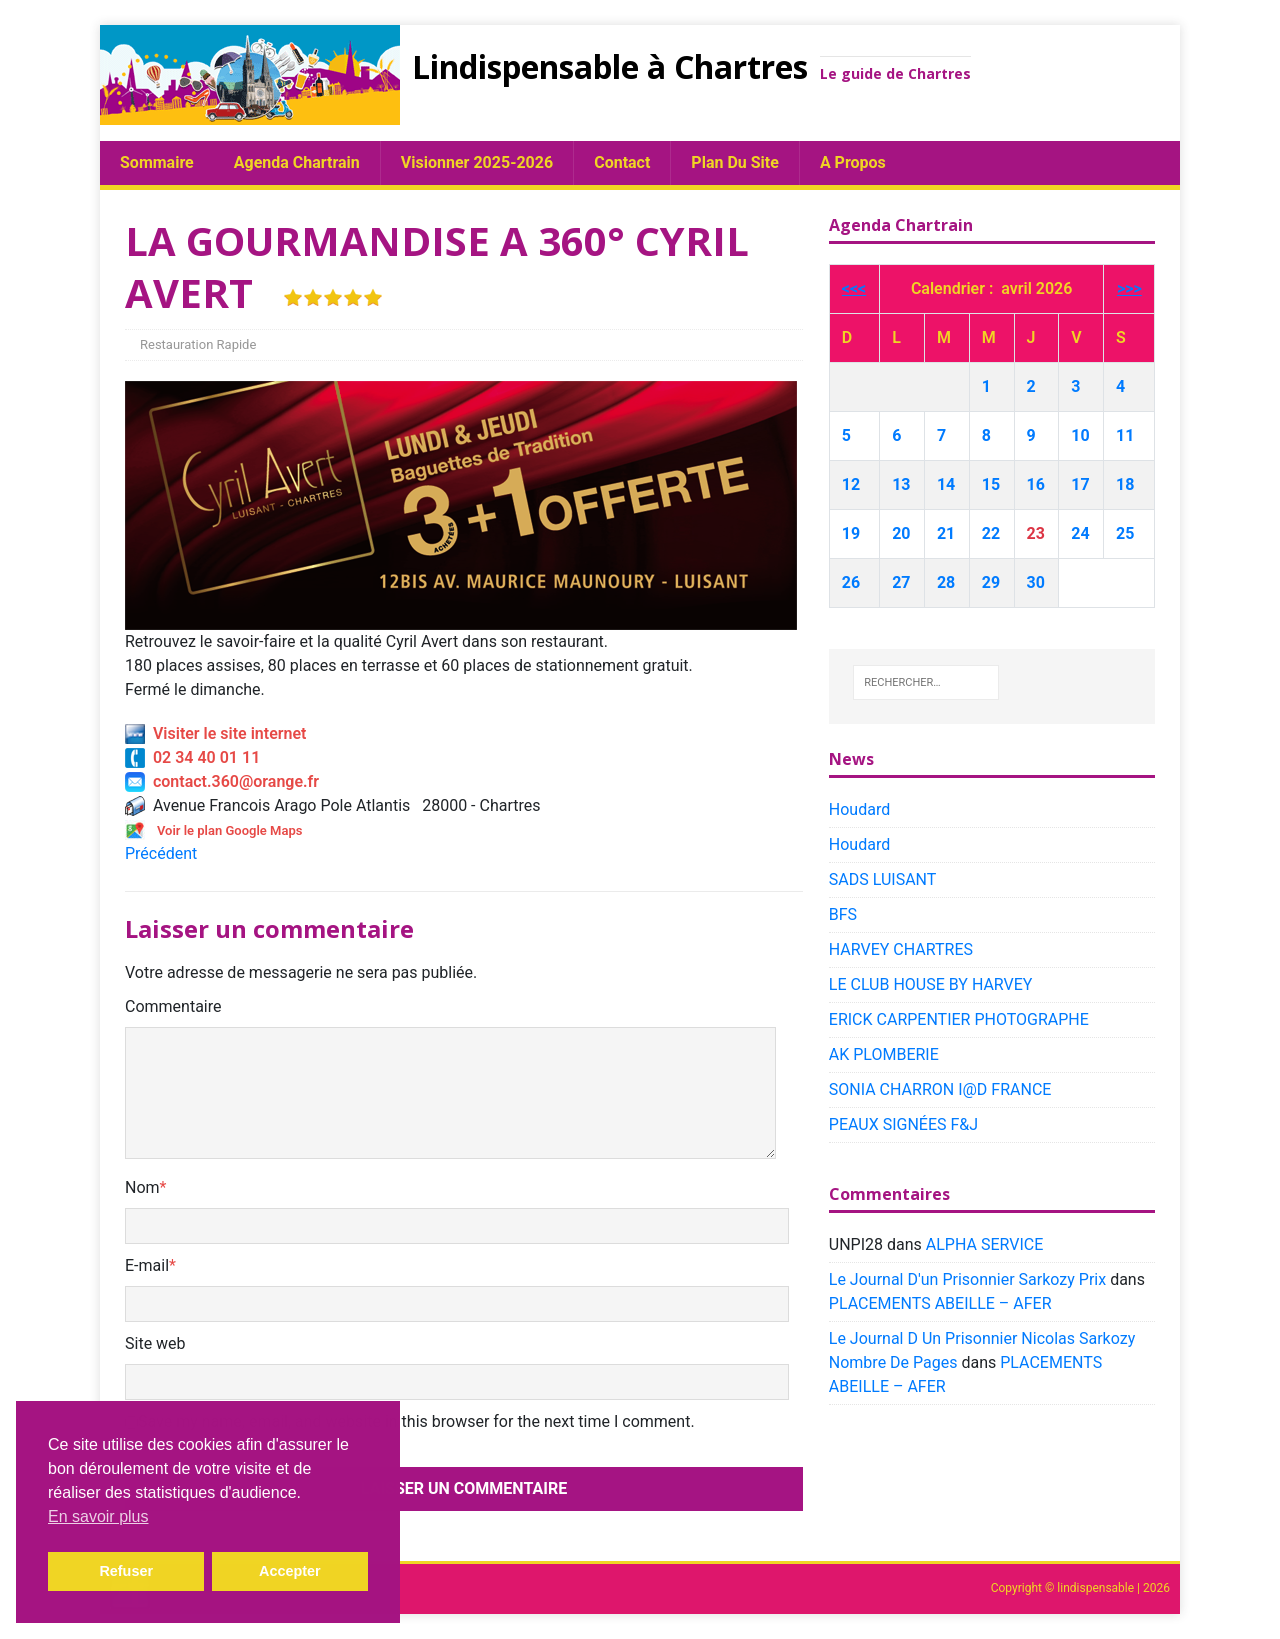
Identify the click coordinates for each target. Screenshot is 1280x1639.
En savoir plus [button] (98, 1516)
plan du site (735, 162)
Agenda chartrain (297, 162)
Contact (622, 162)
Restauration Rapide (198, 344)
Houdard (859, 809)
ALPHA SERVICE (984, 1244)
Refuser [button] (126, 1571)
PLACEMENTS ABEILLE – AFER (940, 1303)
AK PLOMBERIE (884, 1054)
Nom (142, 1187)
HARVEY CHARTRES (901, 949)
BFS (843, 914)
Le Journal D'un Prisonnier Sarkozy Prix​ (967, 1279)
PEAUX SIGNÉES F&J (903, 1124)
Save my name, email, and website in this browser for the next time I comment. (416, 1421)
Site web (155, 1343)
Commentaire (173, 1006)
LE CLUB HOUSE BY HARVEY (931, 984)
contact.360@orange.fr (222, 781)
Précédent (161, 853)
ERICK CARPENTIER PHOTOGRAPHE (959, 1019)
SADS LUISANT (883, 879)
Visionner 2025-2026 (477, 162)
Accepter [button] (290, 1571)
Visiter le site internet (215, 733)
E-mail (147, 1265)
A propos (853, 162)
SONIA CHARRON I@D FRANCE (940, 1089)
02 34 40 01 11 (192, 757)
